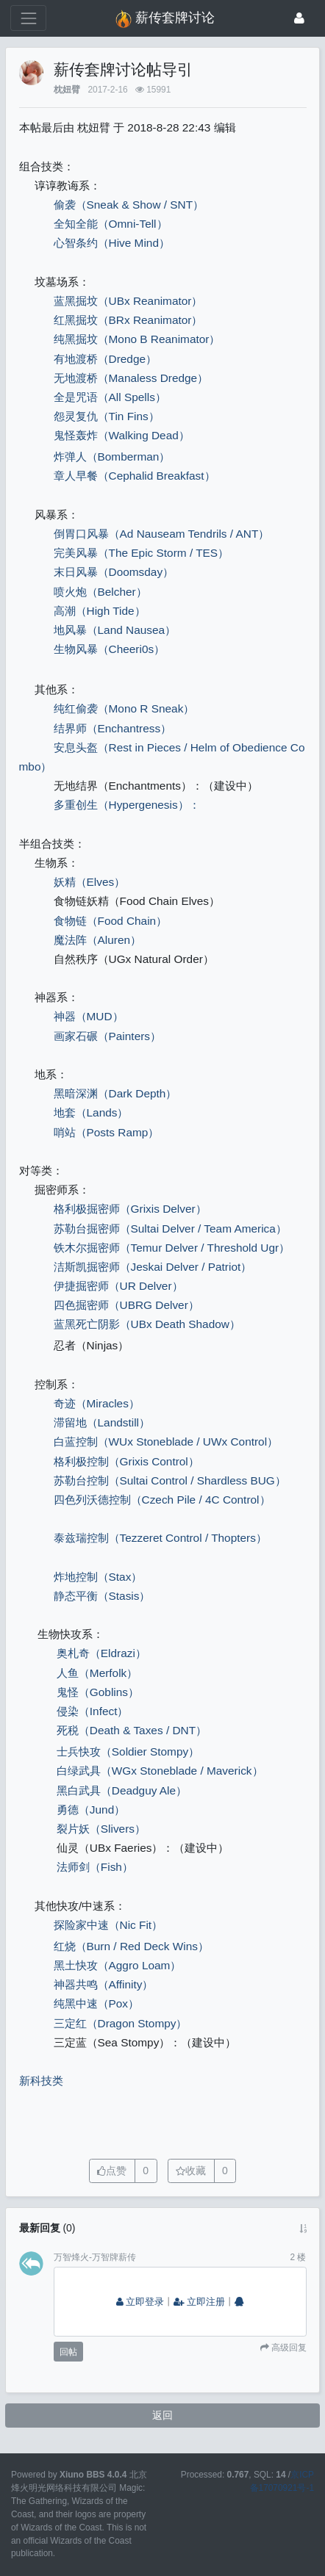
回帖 (68, 2352)
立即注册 (199, 2302)
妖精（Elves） (90, 882)
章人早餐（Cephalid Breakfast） (134, 475)
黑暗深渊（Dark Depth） (115, 1093)
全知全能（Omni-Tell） (111, 223)
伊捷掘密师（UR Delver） (118, 1286)
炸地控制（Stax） (98, 1576)
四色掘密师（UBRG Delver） (126, 1305)
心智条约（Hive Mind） (112, 243)
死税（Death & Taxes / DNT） (132, 1730)
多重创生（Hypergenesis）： (127, 804)
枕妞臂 (67, 89)
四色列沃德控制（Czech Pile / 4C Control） (167, 1499)
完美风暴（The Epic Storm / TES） (141, 552)
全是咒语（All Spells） (110, 397)
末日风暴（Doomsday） (114, 572)
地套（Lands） (91, 1112)
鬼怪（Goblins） (98, 1692)
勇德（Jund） (91, 1809)
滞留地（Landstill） (102, 1422)
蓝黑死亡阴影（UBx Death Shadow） (147, 1324)
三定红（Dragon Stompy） (121, 2023)
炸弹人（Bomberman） (112, 456)
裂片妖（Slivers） (101, 1828)
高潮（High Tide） (100, 611)
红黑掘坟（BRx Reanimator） (128, 320)
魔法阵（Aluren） (98, 940)
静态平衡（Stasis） (102, 1596)
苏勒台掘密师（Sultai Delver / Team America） (170, 1228)
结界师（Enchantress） (113, 728)
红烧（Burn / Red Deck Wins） (131, 1946)
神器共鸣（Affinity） (104, 1984)
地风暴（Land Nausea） (115, 630)
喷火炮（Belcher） (100, 591)
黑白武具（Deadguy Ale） (122, 1790)
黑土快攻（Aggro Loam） (118, 1965)
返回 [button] (162, 2415)
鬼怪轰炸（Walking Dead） (122, 435)
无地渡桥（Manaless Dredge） (131, 378)
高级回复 (288, 2347)
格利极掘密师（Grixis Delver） (130, 1208)
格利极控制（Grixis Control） (126, 1461)
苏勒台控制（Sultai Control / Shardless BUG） (170, 1480)
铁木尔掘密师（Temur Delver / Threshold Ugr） (172, 1247)
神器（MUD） (89, 1016)
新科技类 (41, 2080)
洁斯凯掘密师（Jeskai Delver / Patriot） (153, 1266)
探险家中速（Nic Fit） (108, 1925)
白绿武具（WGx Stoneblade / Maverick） (160, 1770)
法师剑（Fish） (95, 1867)
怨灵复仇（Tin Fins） (107, 416)
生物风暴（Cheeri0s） (109, 649)
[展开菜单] (28, 18)
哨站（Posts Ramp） (107, 1132)
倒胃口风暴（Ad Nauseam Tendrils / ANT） (162, 533)
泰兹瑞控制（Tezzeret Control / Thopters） (160, 1537)
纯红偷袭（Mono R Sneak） (124, 708)
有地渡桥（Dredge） (105, 359)
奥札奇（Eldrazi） (101, 1653)
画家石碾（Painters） (107, 1036)
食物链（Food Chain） (111, 920)
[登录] (299, 18)
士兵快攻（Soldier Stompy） (128, 1751)
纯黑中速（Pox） (97, 2003)
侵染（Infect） (93, 1711)
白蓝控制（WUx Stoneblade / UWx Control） (166, 1441)
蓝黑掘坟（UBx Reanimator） (128, 301)
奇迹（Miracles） (97, 1403)
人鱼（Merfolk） (97, 1673)
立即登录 (140, 2302)
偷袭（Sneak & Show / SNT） (129, 204)
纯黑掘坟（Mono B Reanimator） (137, 339)
